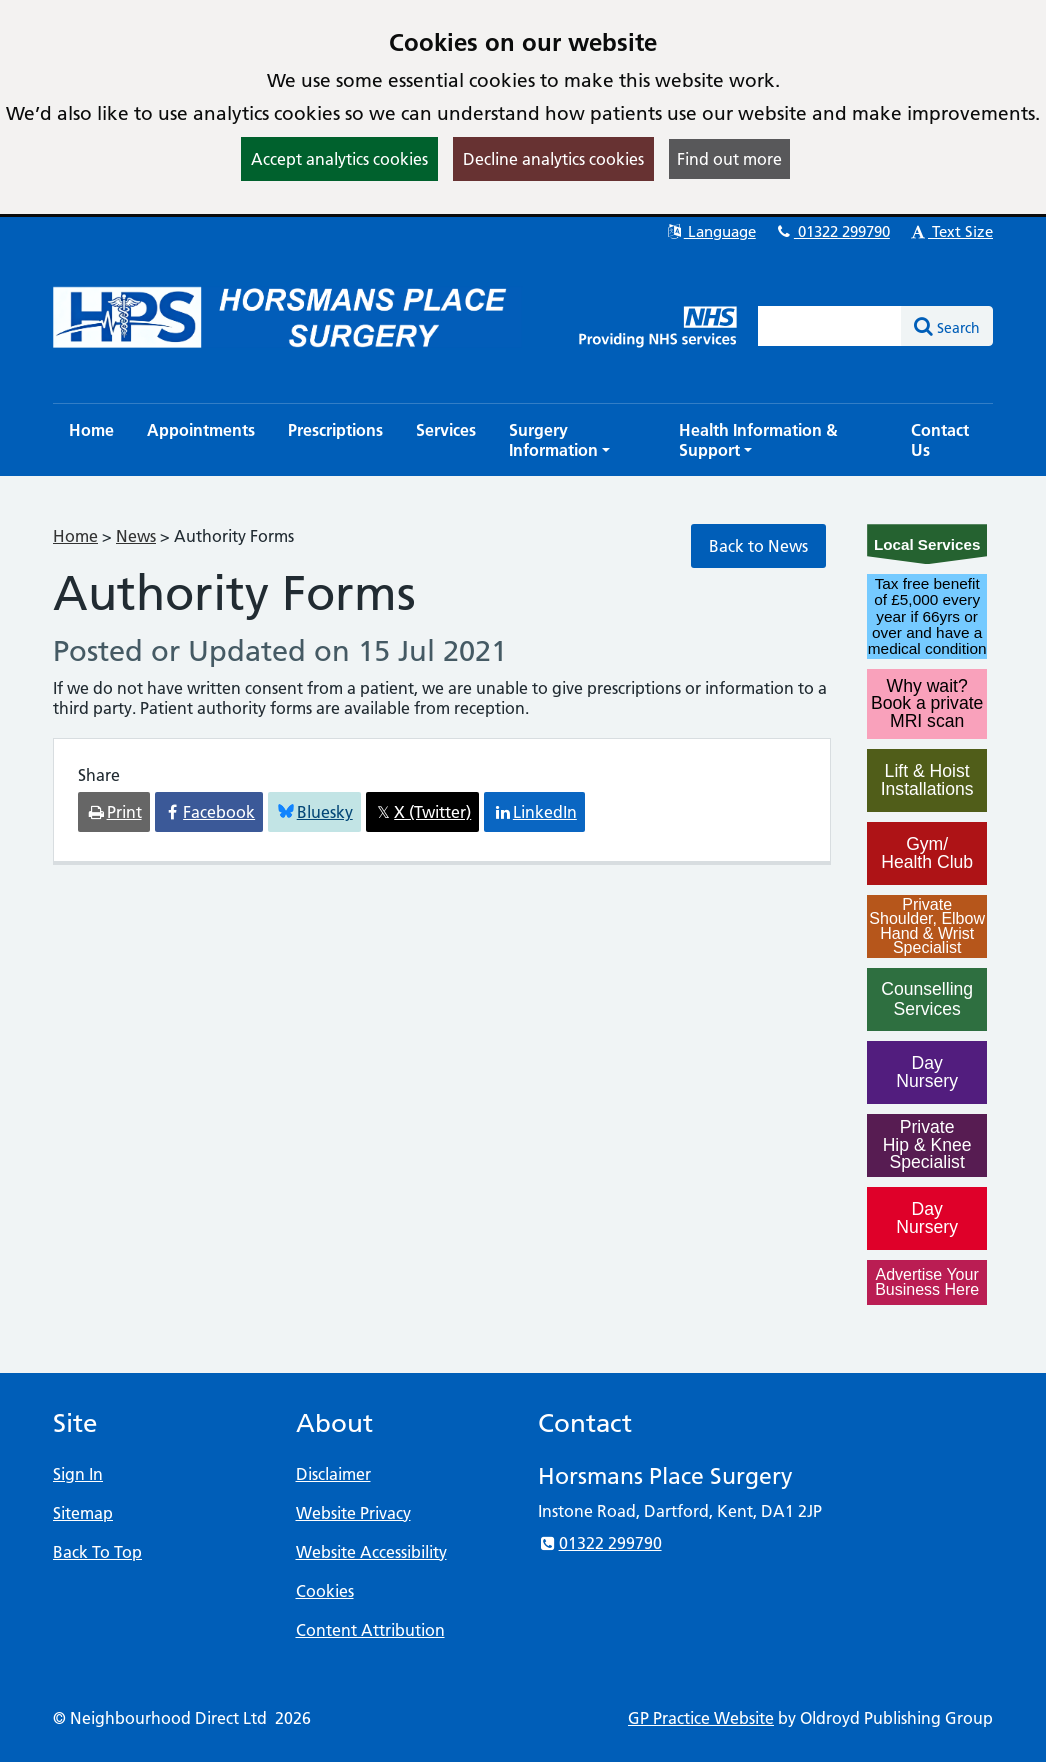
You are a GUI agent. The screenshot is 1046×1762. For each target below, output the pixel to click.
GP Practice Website (701, 1718)
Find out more (729, 159)
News (136, 536)
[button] (577, 440)
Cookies (325, 1591)
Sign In (78, 1474)
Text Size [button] (951, 231)
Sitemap (83, 1513)
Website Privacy (353, 1513)
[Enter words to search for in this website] (830, 326)
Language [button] (710, 231)
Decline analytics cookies (553, 159)
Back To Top (97, 1552)
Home (75, 536)
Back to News (758, 546)
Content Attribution (370, 1630)
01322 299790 (832, 231)
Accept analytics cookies (339, 159)
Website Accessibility (371, 1552)
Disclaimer (333, 1474)
